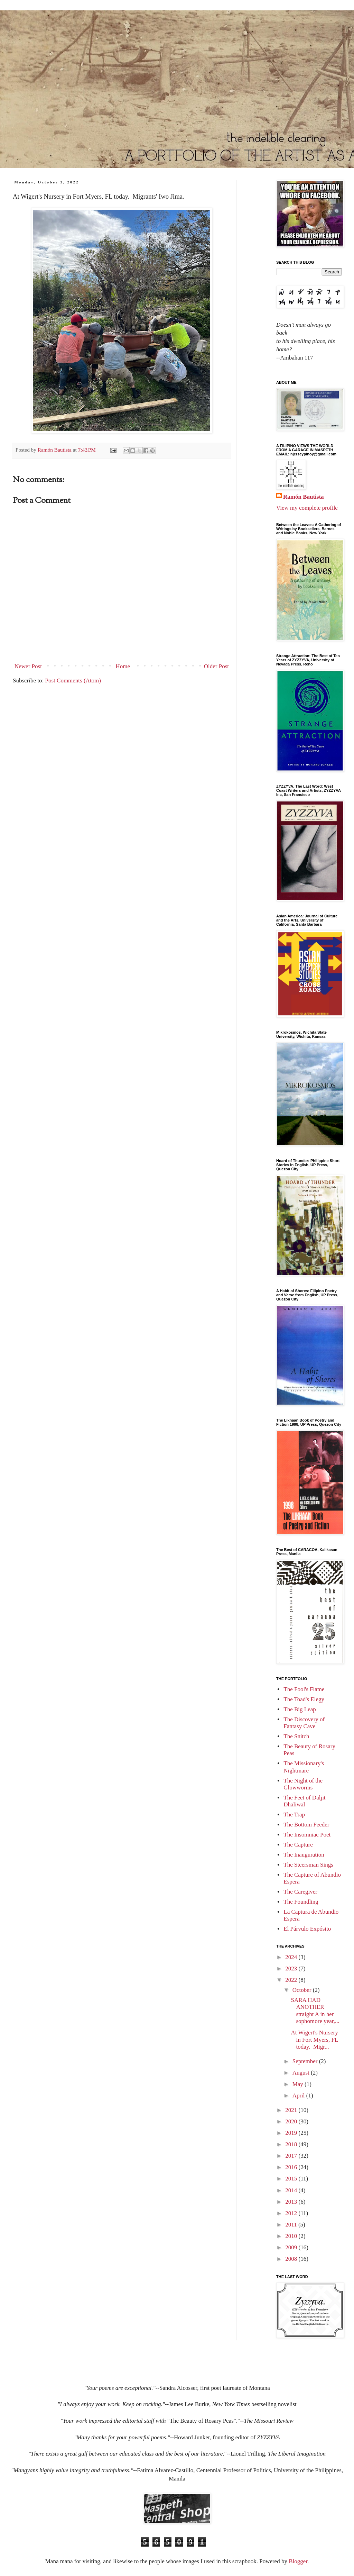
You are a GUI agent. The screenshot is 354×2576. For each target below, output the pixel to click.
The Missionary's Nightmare (303, 1767)
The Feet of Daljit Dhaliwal (304, 1801)
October (302, 1990)
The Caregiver (300, 1891)
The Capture (298, 1844)
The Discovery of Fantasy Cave (304, 1723)
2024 (291, 1957)
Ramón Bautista (303, 496)
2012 (291, 2213)
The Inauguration (303, 1854)
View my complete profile (307, 508)
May (298, 2084)
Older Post (216, 666)
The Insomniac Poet (306, 1834)
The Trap (294, 1814)
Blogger (298, 2561)
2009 (291, 2247)
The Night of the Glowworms (303, 1784)
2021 (291, 2110)
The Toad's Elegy (303, 1699)
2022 (291, 1980)
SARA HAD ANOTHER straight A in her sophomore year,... (315, 2010)
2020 (291, 2121)
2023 (291, 1968)
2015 (291, 2178)
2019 (291, 2133)
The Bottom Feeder (306, 1824)
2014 (291, 2190)
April (299, 2095)
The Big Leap (299, 1709)
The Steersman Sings (308, 1864)
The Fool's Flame (303, 1689)
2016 (291, 2167)
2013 (291, 2201)
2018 (291, 2144)
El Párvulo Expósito (307, 1928)
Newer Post (28, 666)
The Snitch (296, 1736)
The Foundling (300, 1901)
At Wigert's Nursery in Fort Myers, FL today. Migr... (314, 2039)
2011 (291, 2224)
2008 (291, 2259)
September (305, 2061)
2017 (291, 2155)
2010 (291, 2236)
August (301, 2072)
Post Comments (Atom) (73, 680)
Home (123, 666)
